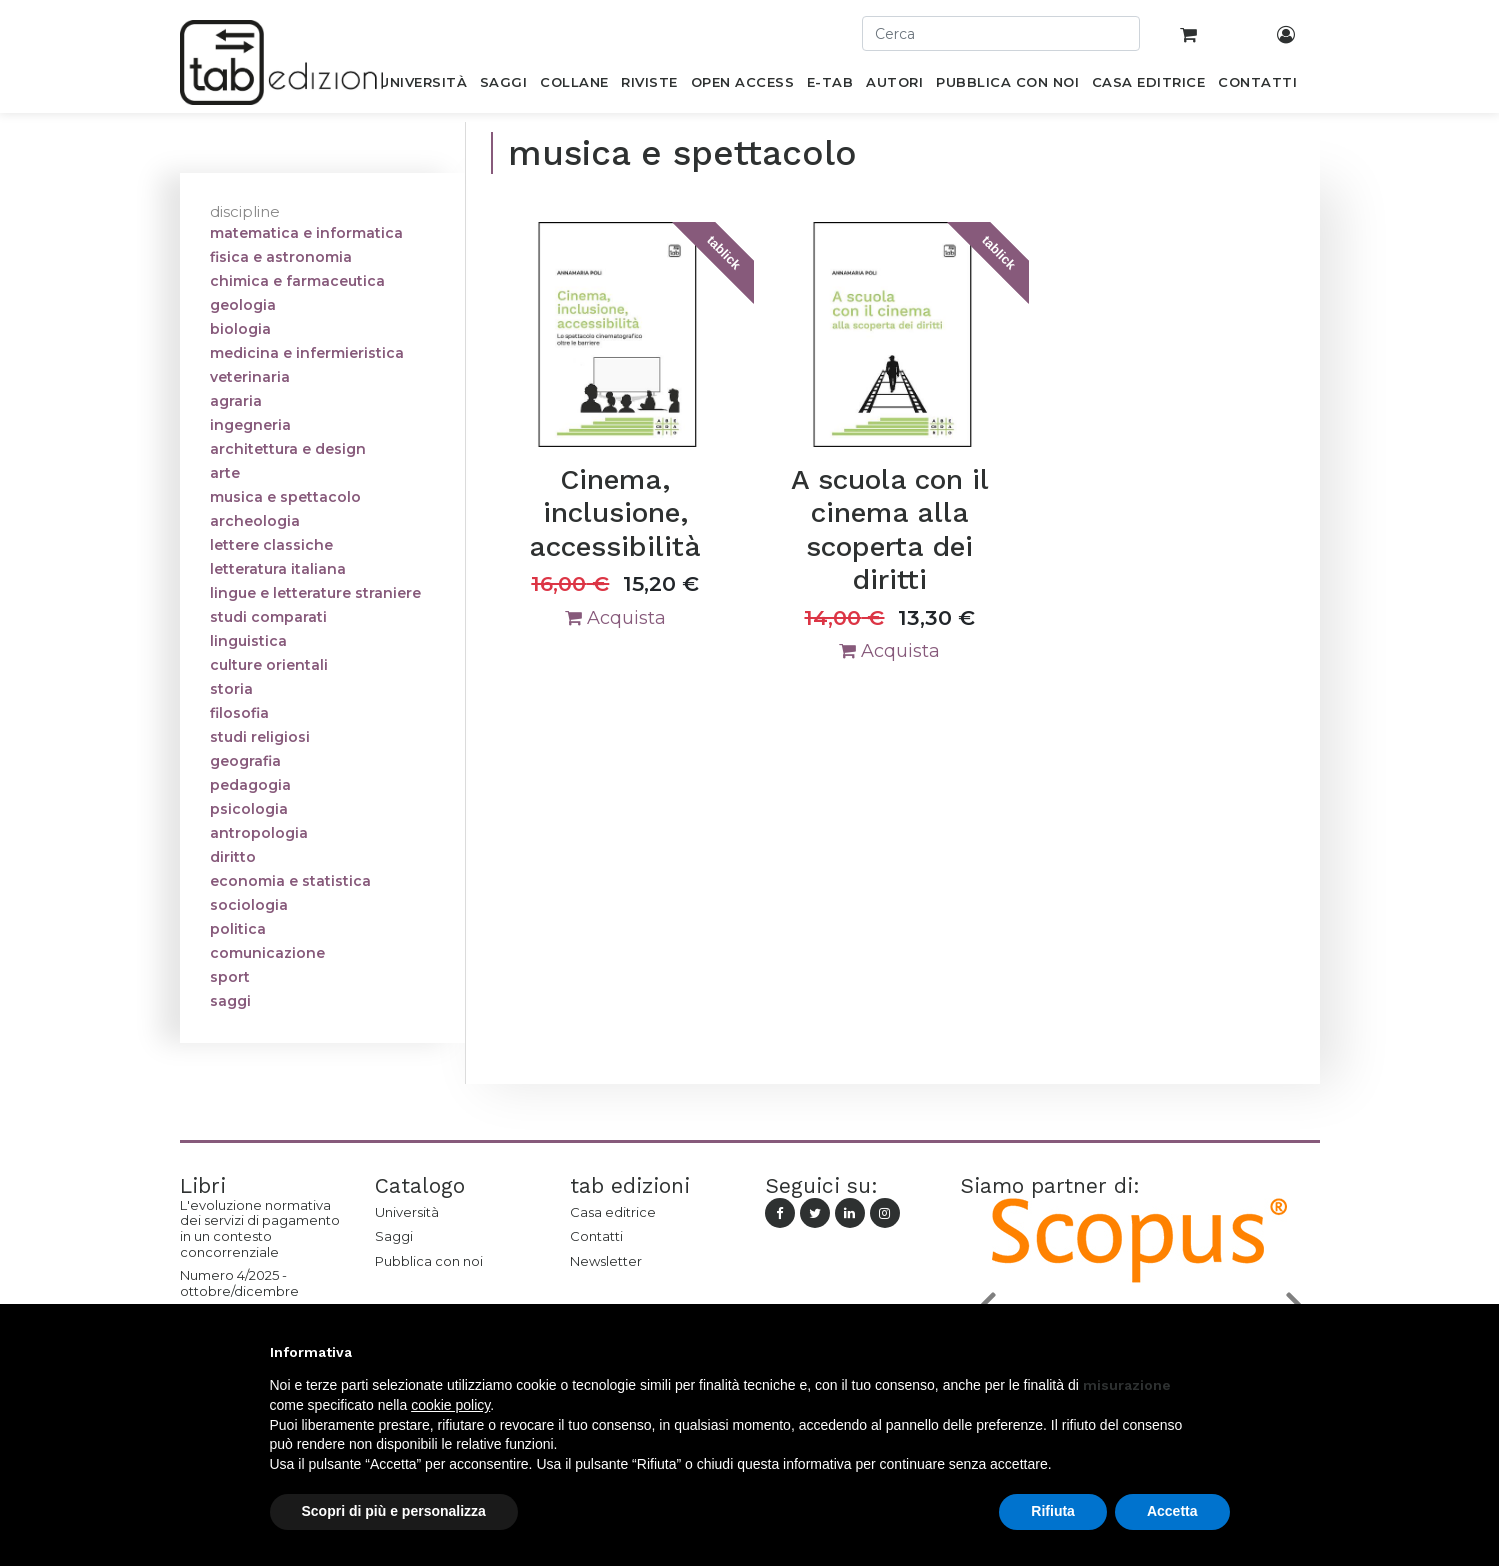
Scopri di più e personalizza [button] (394, 1511)
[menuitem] (423, 86)
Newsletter (606, 1261)
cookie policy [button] (450, 1405)
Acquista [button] (615, 618)
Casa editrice (613, 1212)
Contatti (596, 1236)
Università (407, 1212)
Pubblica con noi (429, 1261)
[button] (1220, 1352)
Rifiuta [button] (1053, 1511)
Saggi (394, 1236)
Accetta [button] (1172, 1511)
